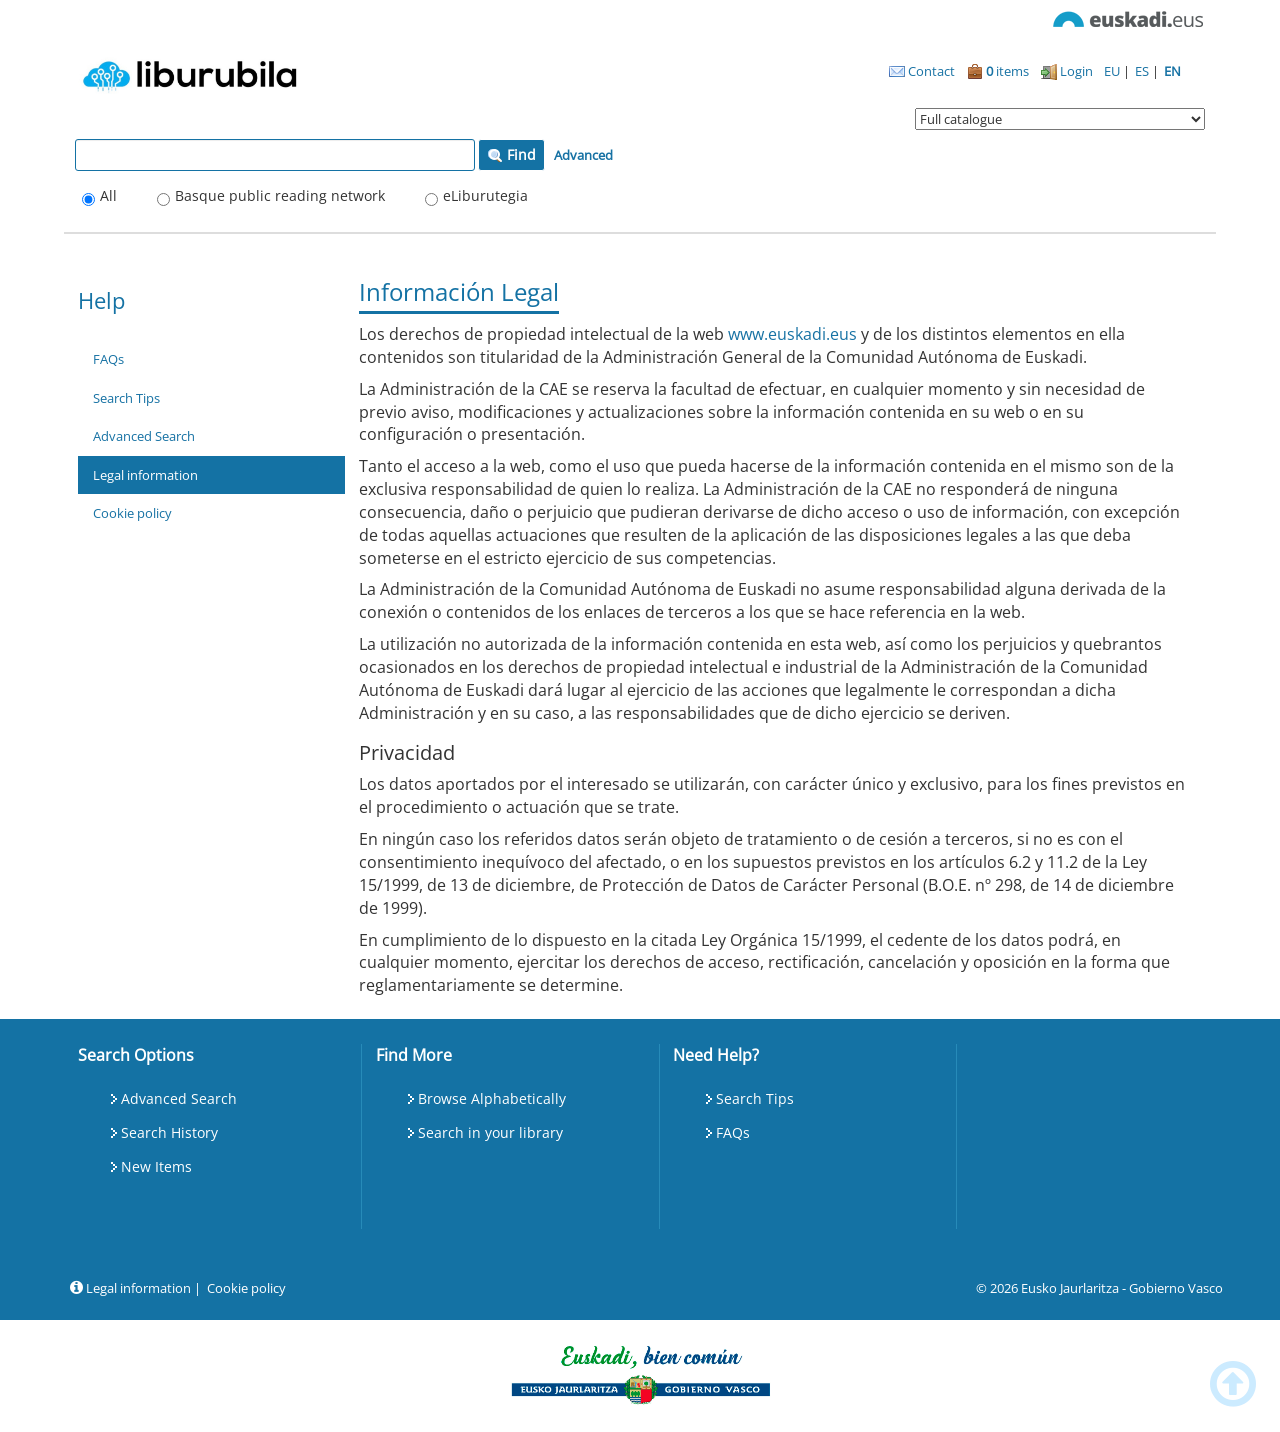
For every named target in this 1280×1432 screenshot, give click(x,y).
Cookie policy (132, 513)
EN (1172, 71)
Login (1067, 71)
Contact (922, 71)
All (108, 195)
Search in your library (490, 1132)
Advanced (583, 155)
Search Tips (126, 398)
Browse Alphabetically (492, 1098)
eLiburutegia (485, 195)
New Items (156, 1166)
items (998, 71)
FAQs (108, 359)
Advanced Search (144, 436)
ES (1143, 71)
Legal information (145, 475)
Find (511, 154)
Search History (169, 1132)
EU (1113, 71)
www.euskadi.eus (792, 334)
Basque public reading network (280, 195)
